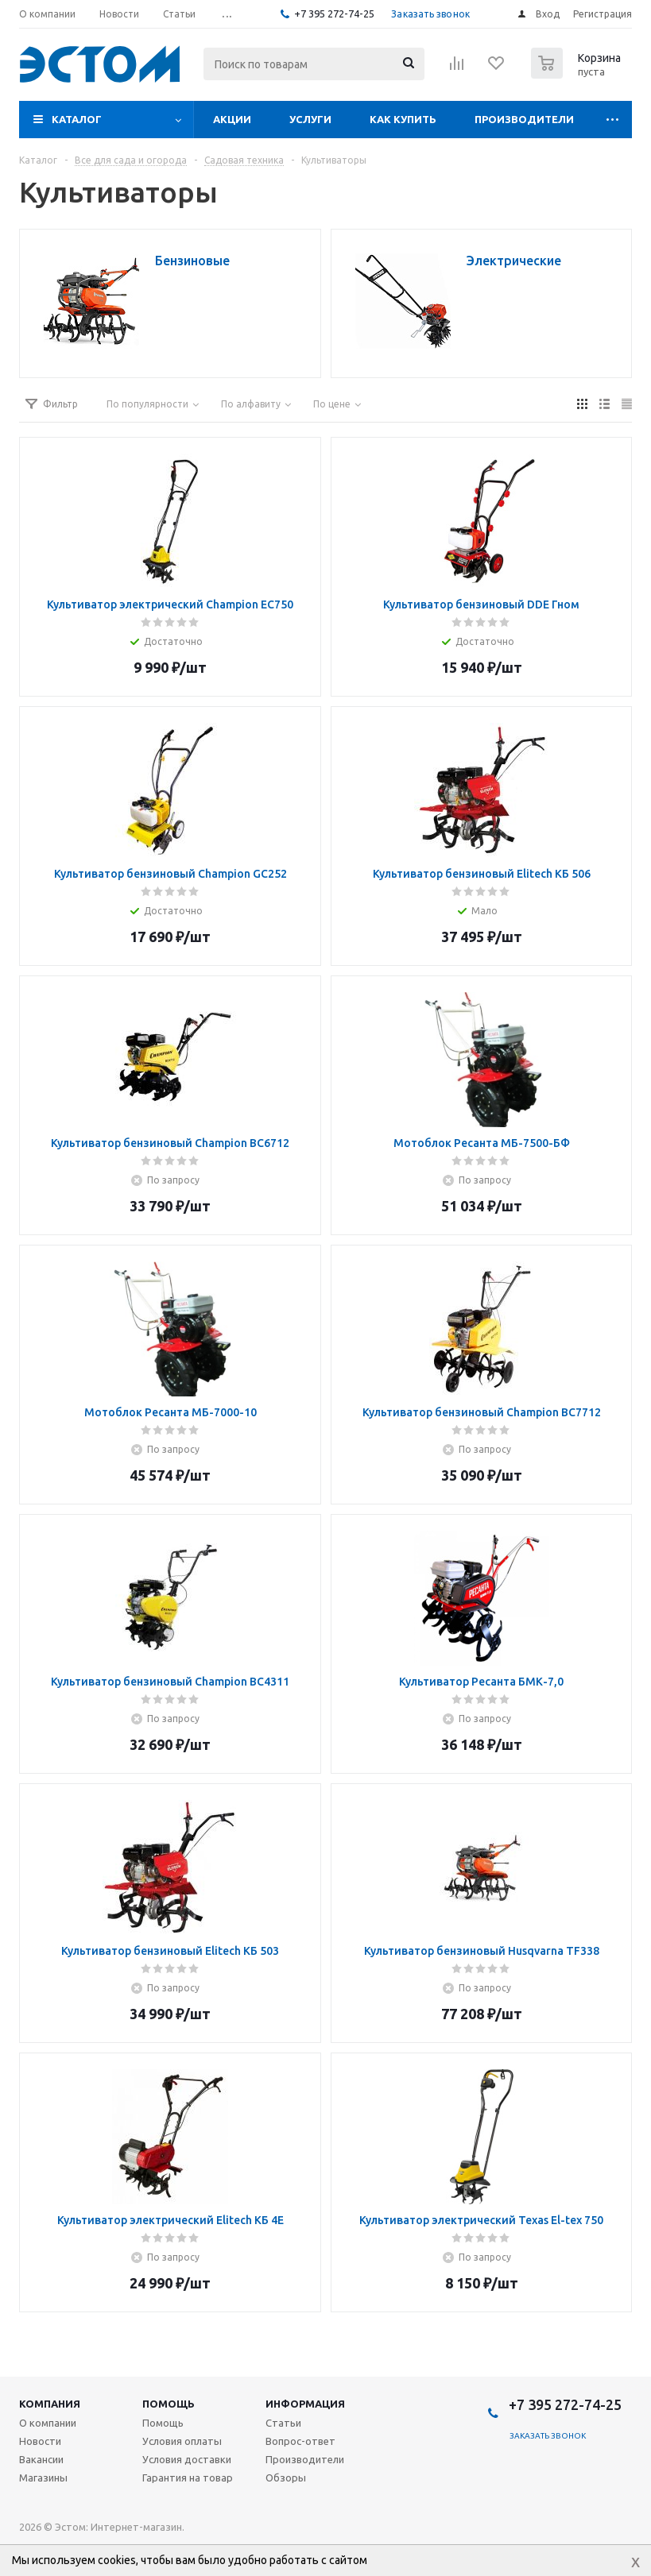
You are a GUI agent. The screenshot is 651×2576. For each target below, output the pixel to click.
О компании (47, 2422)
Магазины (43, 2477)
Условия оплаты (182, 2441)
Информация (305, 2403)
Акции (232, 119)
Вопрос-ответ (300, 2441)
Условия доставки (186, 2459)
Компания (49, 2403)
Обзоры (285, 2477)
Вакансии (41, 2459)
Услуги (310, 119)
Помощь (168, 2403)
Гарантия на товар (187, 2477)
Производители (524, 119)
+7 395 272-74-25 (334, 13)
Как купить (403, 119)
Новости (40, 2441)
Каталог (77, 119)
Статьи (283, 2422)
